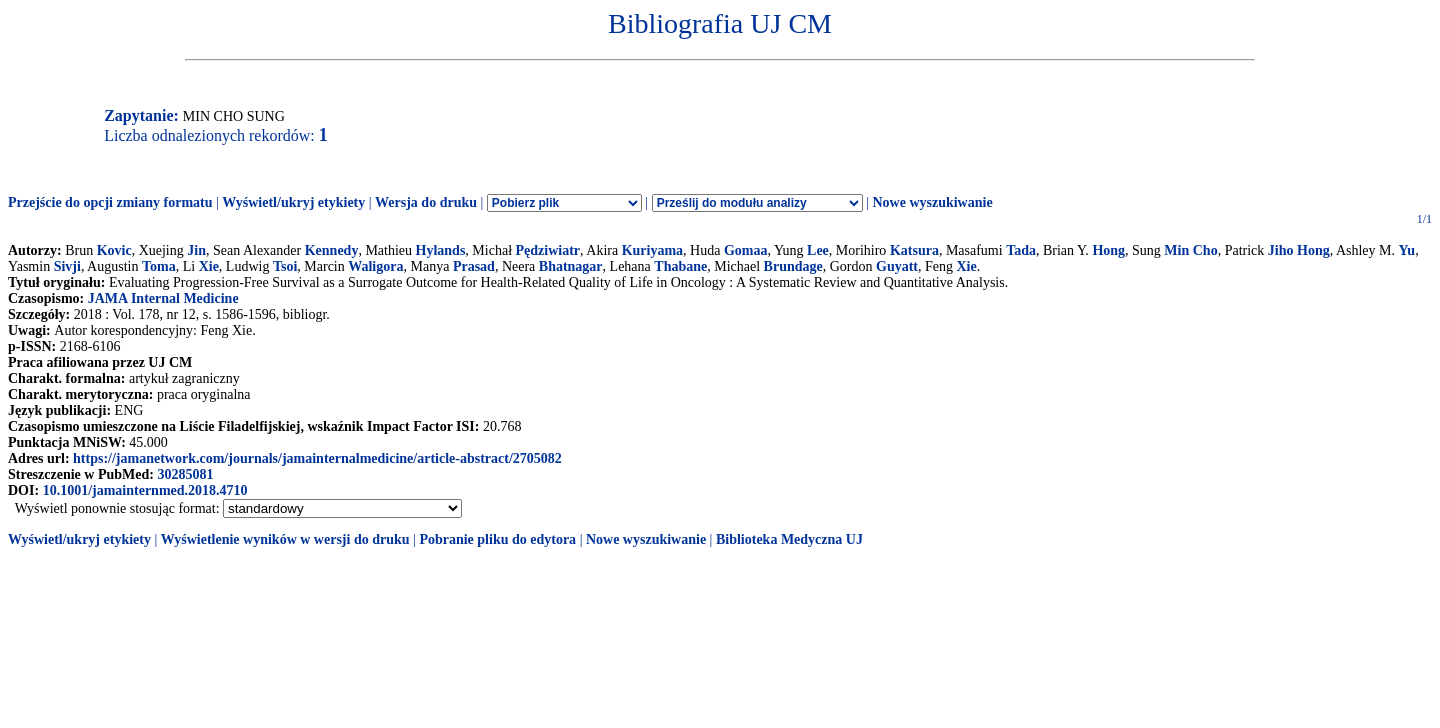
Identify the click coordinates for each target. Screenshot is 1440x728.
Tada (1021, 250)
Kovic (114, 250)
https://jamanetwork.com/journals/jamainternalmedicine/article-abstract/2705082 (317, 458)
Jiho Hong (1299, 250)
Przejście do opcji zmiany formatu (110, 202)
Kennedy (332, 250)
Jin (196, 250)
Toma (159, 266)
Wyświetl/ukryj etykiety (293, 202)
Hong (1108, 250)
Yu (1407, 250)
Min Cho (1190, 250)
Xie (209, 266)
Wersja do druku (426, 202)
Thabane (680, 266)
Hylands (441, 250)
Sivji (67, 266)
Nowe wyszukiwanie (932, 202)
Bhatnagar (571, 266)
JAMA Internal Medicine (163, 298)
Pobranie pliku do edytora (497, 539)
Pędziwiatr (548, 250)
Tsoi (285, 266)
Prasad (474, 266)
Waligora (375, 266)
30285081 (185, 474)
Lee (818, 250)
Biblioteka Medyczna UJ (789, 539)
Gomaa (746, 250)
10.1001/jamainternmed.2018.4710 (145, 490)
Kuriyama (652, 250)
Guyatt (897, 266)
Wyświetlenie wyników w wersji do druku (285, 539)
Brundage (793, 266)
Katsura (914, 250)
